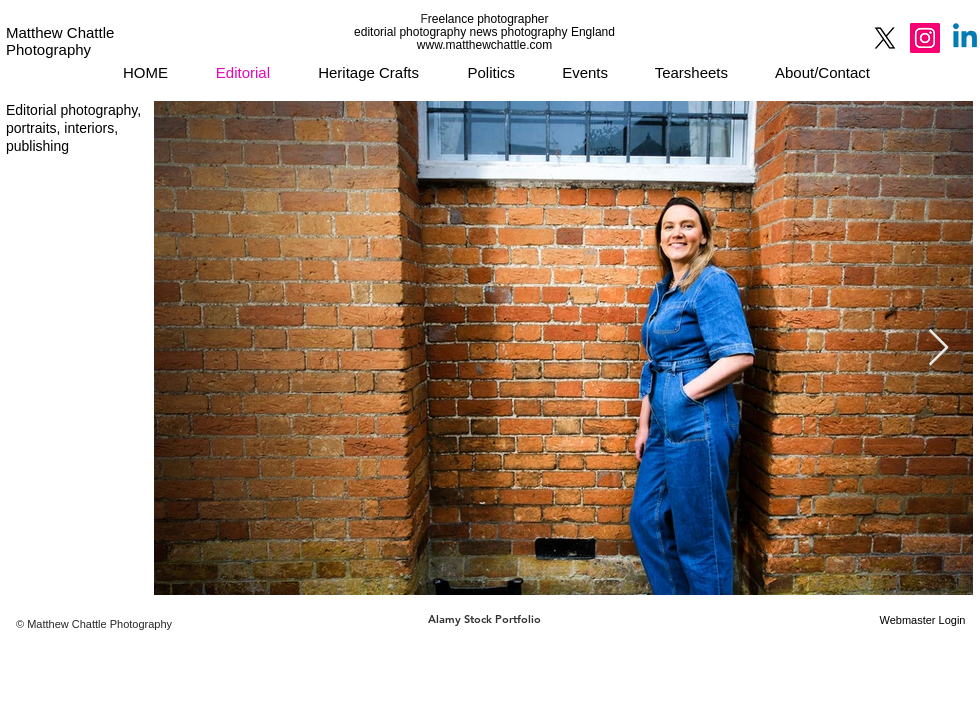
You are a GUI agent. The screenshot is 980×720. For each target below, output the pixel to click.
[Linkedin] (965, 38)
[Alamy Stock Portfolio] (484, 620)
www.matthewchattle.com (484, 45)
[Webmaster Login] (922, 620)
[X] (885, 38)
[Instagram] (925, 38)
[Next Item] (938, 348)
